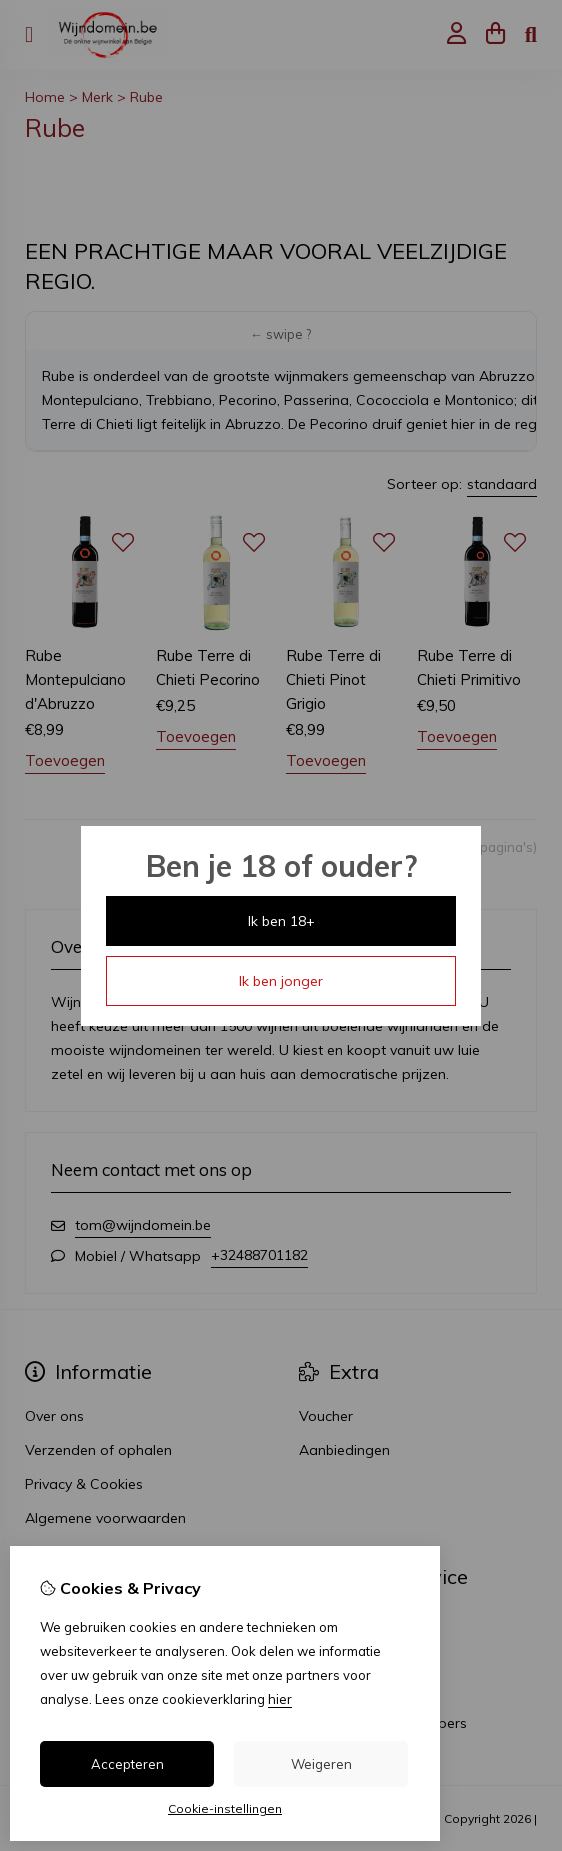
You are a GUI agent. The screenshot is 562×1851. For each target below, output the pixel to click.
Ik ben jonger (281, 981)
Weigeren (321, 1764)
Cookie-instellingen (225, 1808)
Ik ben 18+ (281, 921)
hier (280, 1699)
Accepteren (127, 1764)
